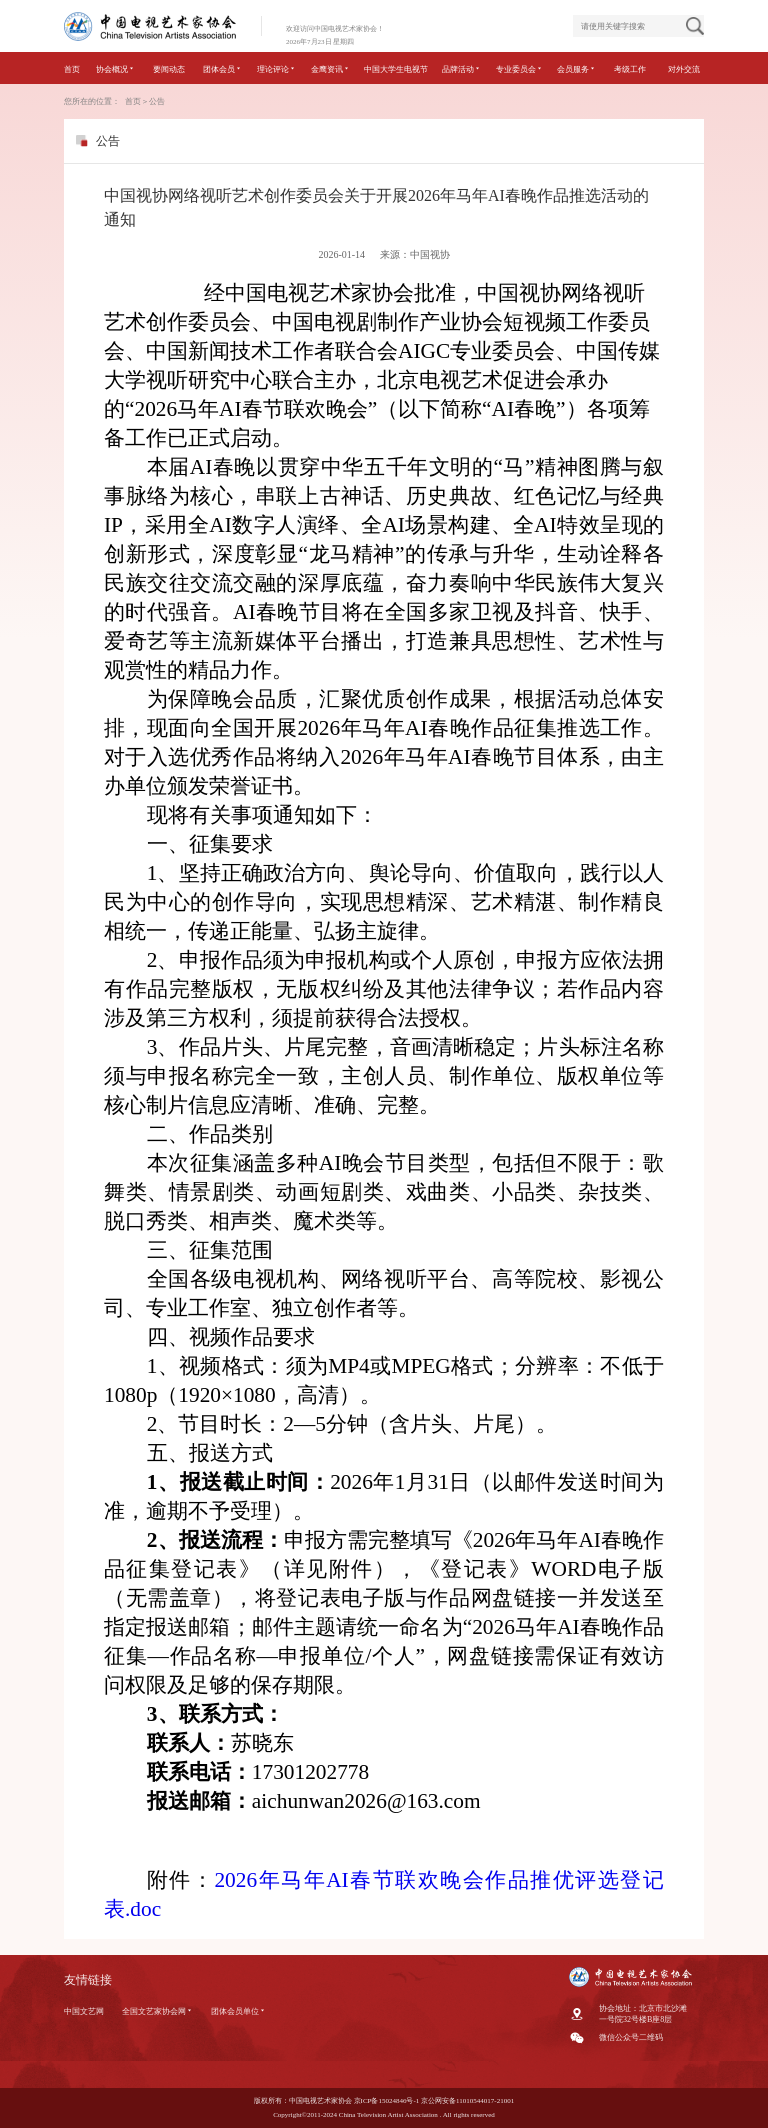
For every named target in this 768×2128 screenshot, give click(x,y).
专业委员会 (519, 69)
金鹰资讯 (330, 69)
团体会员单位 (238, 2011)
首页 (72, 69)
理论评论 (276, 69)
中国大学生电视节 (396, 69)
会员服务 (576, 69)
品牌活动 (461, 69)
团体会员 (222, 69)
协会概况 (115, 69)
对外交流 (684, 69)
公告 (157, 101)
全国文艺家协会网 (157, 2011)
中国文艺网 (84, 2011)
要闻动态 (169, 69)
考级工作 (630, 69)
